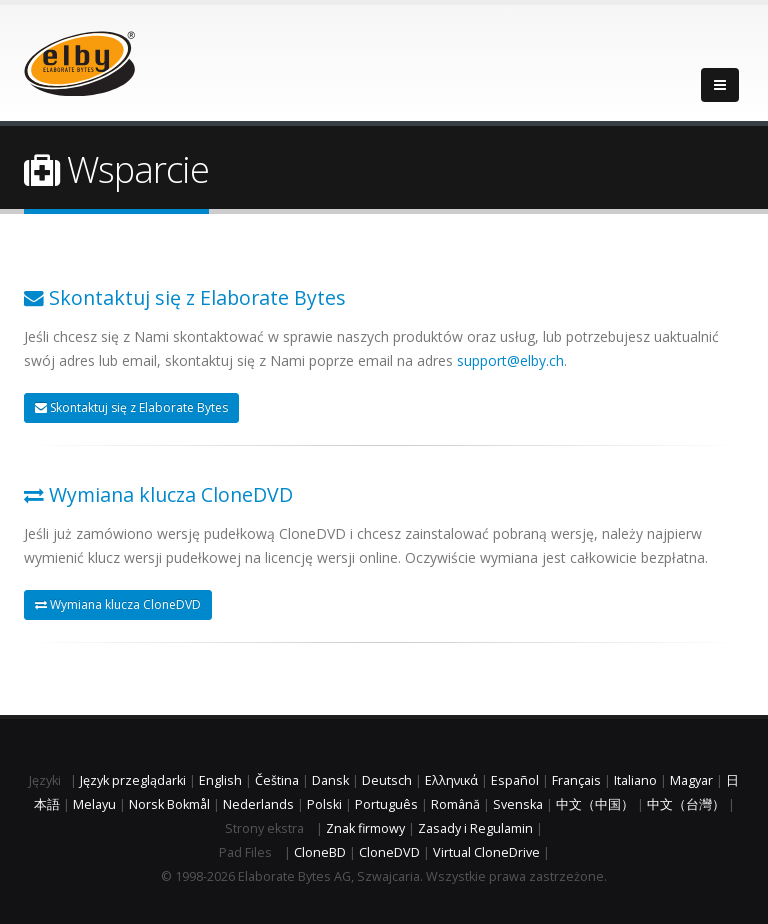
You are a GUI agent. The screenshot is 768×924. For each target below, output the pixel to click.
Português (386, 804)
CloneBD (320, 852)
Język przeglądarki (133, 780)
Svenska (518, 804)
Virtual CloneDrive (486, 852)
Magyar (691, 780)
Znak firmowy (365, 828)
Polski (324, 804)
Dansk (330, 780)
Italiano (635, 780)
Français (576, 780)
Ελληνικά (451, 780)
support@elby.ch (510, 360)
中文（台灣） (686, 804)
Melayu (94, 804)
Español (515, 780)
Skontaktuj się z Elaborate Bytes (131, 407)
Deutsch (387, 780)
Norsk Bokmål (169, 804)
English (220, 780)
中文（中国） (595, 804)
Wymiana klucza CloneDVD (118, 604)
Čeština (277, 780)
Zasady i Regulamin (475, 828)
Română (455, 804)
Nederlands (258, 804)
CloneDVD (389, 852)
